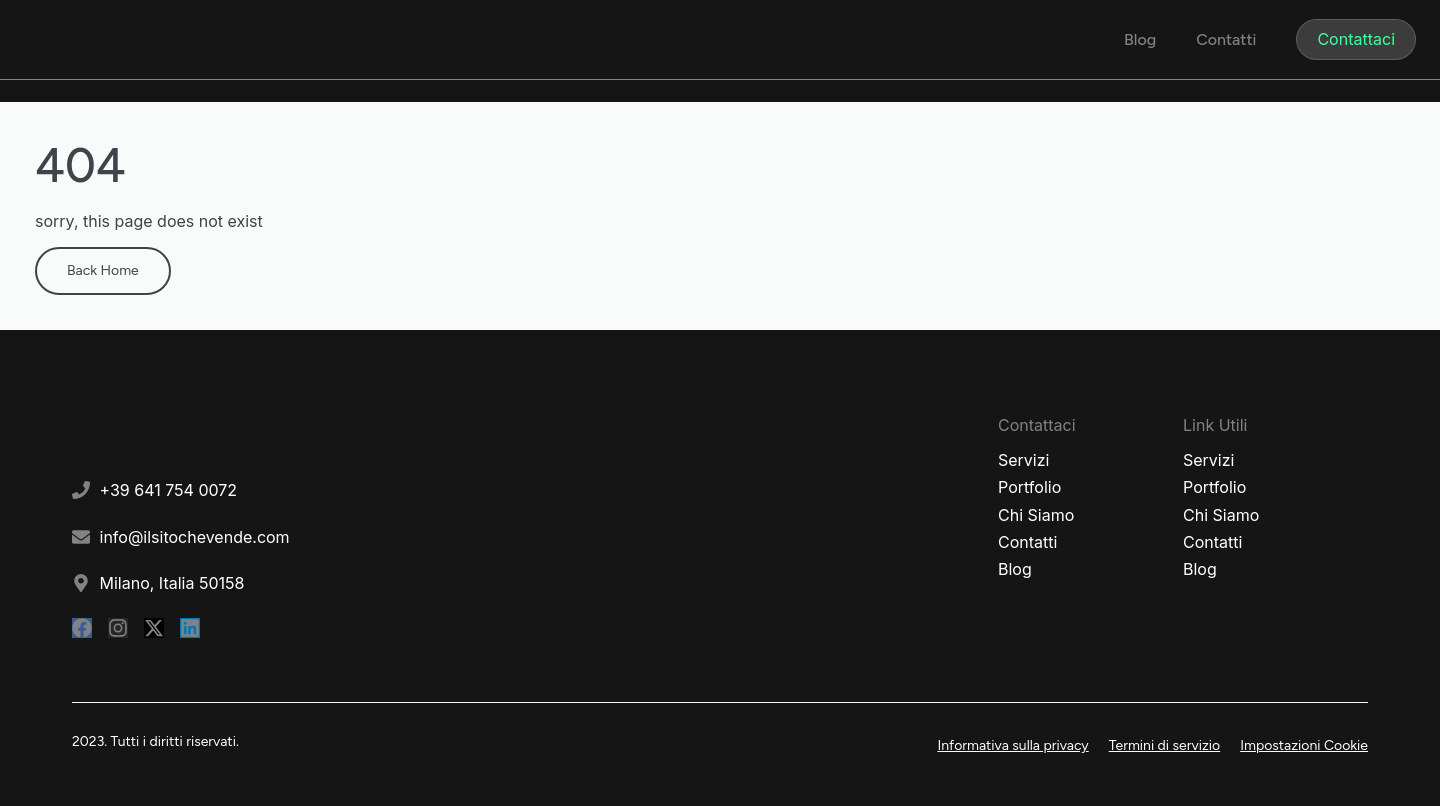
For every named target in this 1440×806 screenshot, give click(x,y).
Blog (1140, 39)
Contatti (1226, 39)
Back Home (103, 270)
